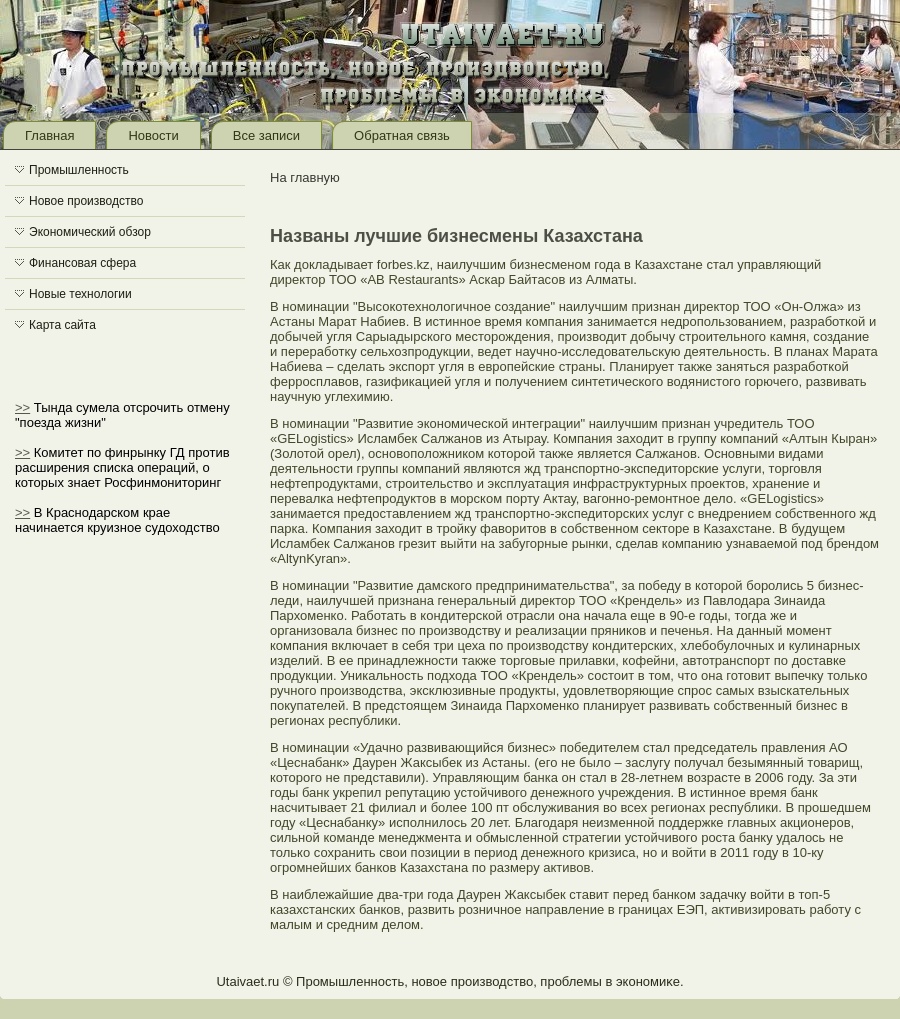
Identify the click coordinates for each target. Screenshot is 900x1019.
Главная (49, 135)
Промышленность (79, 170)
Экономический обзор (90, 232)
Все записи (266, 135)
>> (22, 407)
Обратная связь (402, 135)
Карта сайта (62, 325)
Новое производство (86, 201)
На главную (305, 177)
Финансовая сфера (82, 263)
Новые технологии (80, 294)
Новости (153, 135)
